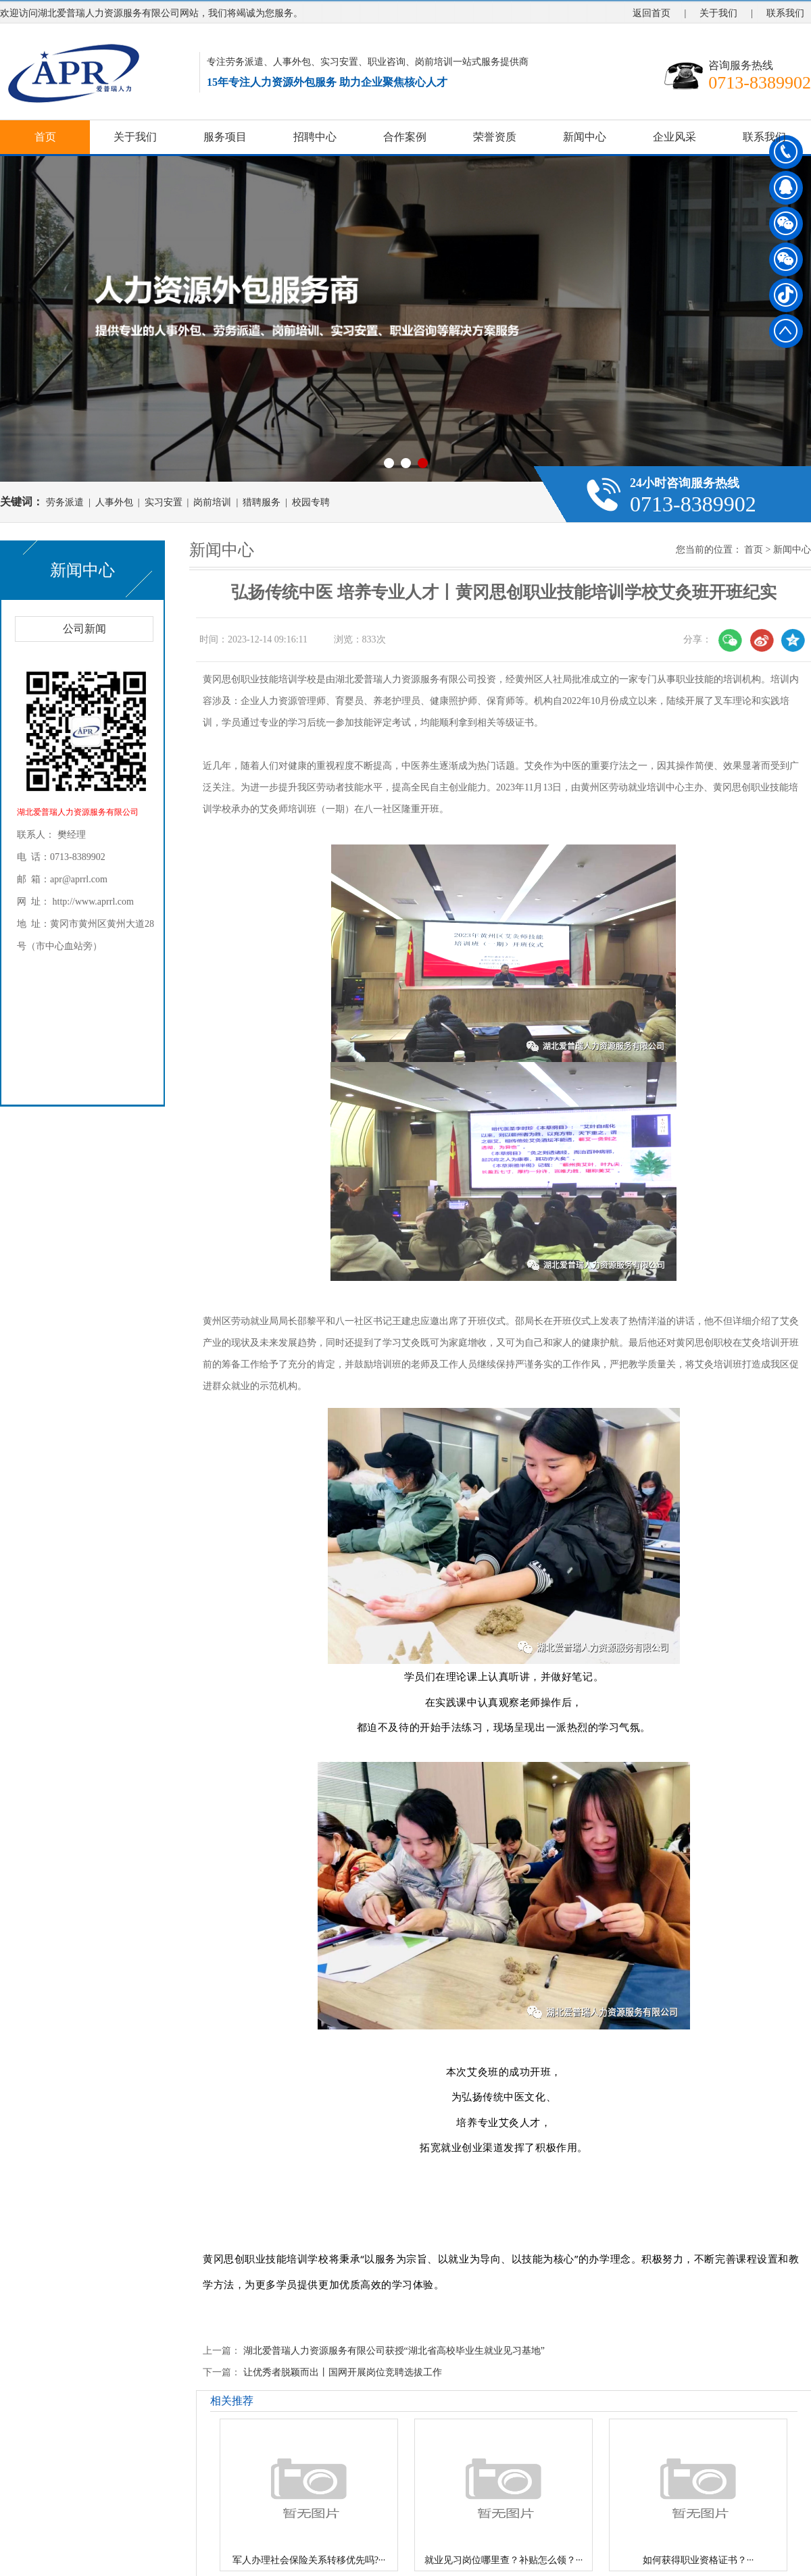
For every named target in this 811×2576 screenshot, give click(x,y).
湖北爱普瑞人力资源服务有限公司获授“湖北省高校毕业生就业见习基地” (394, 2351)
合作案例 (404, 137)
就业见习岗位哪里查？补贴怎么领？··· (503, 2560)
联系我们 (785, 13)
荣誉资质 (494, 137)
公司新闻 (84, 628)
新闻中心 (584, 137)
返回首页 (651, 13)
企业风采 (674, 137)
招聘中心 (315, 137)
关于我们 (718, 13)
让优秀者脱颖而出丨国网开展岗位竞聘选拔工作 (342, 2372)
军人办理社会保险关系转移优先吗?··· (309, 2560)
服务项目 (225, 137)
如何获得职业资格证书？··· (698, 2560)
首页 (45, 137)
